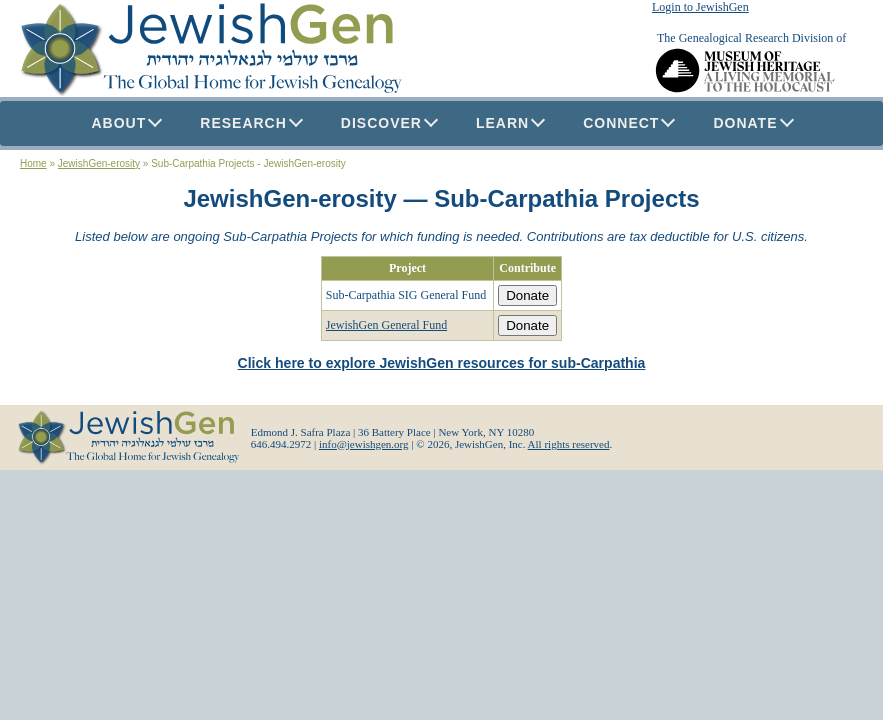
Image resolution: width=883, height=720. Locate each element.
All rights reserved (569, 444)
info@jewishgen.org (364, 444)
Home (33, 163)
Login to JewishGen (700, 7)
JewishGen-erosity (99, 163)
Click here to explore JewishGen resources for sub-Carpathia (442, 363)
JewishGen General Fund (386, 325)
